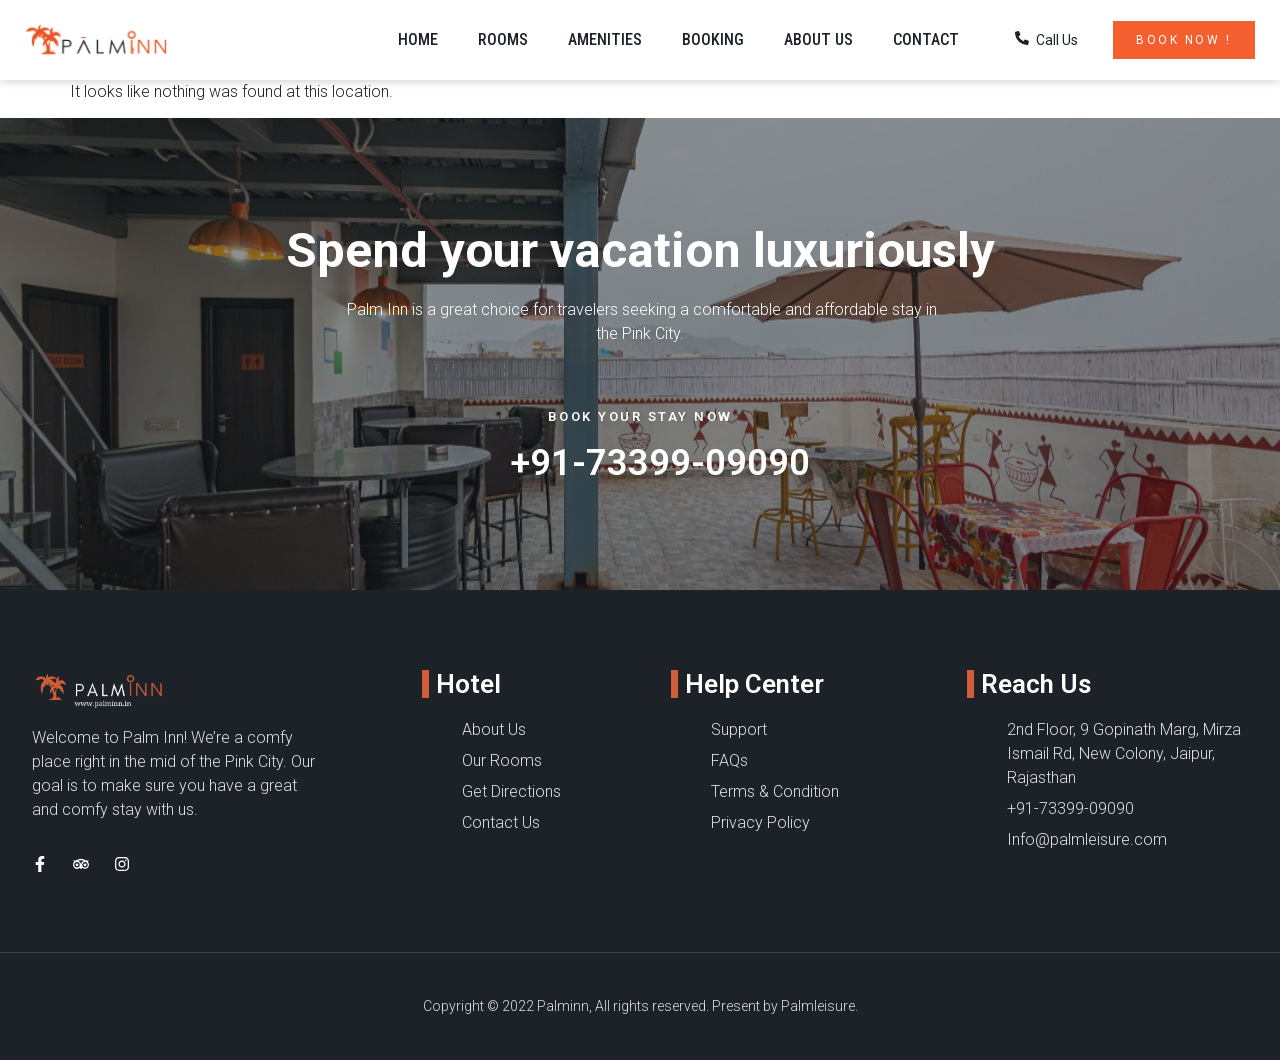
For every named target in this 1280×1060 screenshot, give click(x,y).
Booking (713, 39)
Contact (926, 39)
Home (418, 39)
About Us (818, 39)
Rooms (503, 39)
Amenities (605, 39)
